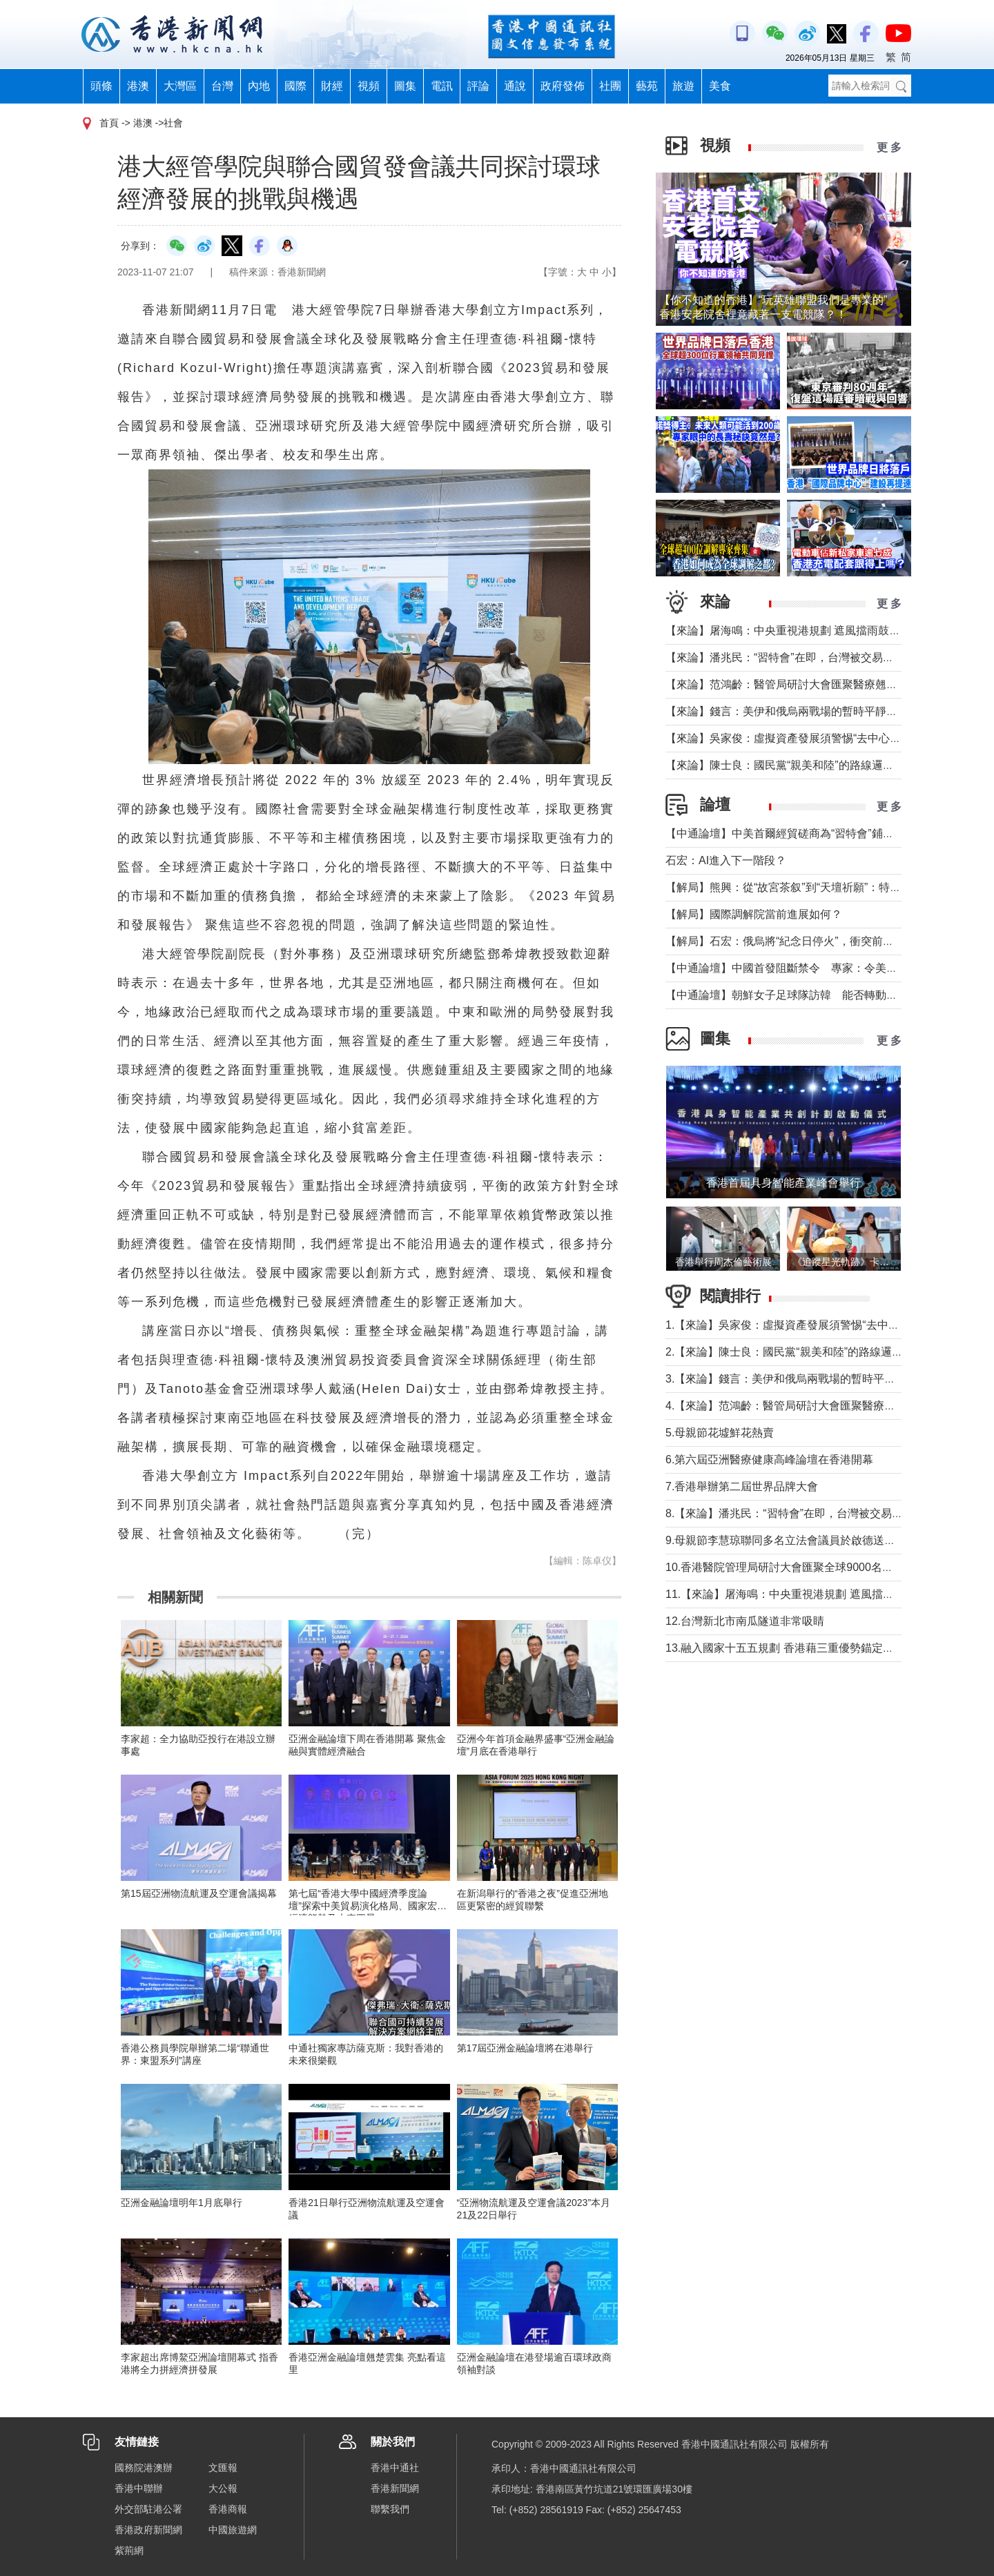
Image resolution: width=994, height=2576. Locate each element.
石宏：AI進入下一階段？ (725, 860)
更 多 (889, 147)
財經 (332, 86)
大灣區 (180, 86)
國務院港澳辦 (144, 2467)
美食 (720, 86)
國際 (295, 86)
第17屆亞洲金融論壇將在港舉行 (525, 2047)
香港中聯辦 (139, 2488)
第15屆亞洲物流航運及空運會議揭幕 (199, 1893)
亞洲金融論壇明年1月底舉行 (181, 2202)
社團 (610, 86)
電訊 (442, 86)
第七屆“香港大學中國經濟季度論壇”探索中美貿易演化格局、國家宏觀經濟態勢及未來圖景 (368, 1906)
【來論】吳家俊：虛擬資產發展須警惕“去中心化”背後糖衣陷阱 (818, 738)
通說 (515, 86)
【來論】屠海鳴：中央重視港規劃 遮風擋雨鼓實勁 (788, 630)
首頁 (109, 122)
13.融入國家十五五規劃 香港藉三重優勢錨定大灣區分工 (801, 1648)
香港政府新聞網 (148, 2529)
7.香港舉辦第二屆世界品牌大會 (741, 1486)
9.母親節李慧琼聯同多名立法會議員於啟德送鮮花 (785, 1540)
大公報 (222, 2488)
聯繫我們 (390, 2509)
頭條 (101, 86)
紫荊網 (129, 2550)
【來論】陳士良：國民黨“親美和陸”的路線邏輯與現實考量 (807, 765)
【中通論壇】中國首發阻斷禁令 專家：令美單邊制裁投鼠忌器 (820, 968)
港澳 (138, 86)
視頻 (369, 86)
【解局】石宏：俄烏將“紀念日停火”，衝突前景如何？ (796, 941)
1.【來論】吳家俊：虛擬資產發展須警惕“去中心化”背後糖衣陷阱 (822, 1325)
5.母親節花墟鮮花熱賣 (719, 1432)
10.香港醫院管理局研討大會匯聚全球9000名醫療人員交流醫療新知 (829, 1567)
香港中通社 (395, 2467)
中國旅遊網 (232, 2529)
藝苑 (647, 86)
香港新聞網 (395, 2488)
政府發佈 (562, 86)
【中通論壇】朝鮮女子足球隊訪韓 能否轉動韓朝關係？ (803, 995)
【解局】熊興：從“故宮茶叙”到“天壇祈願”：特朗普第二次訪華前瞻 (827, 887)
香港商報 (227, 2509)
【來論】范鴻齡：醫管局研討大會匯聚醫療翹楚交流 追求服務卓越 (826, 684)
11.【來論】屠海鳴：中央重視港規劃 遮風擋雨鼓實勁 (796, 1594)
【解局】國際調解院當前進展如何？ (753, 914)
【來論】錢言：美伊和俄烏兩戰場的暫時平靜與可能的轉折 (809, 711)
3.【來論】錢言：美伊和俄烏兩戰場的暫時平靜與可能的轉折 (813, 1379)
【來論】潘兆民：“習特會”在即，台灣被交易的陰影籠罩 (801, 657)
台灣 (222, 86)
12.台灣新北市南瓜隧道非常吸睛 (744, 1621)
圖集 (405, 86)
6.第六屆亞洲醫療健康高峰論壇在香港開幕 (769, 1459)
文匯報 (222, 2467)
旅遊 (683, 86)
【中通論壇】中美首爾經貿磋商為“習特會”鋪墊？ (785, 833)
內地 (259, 86)
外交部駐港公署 (148, 2509)
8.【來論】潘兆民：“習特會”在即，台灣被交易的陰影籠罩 (806, 1513)
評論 (478, 86)
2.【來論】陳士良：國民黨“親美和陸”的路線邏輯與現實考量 (811, 1352)
